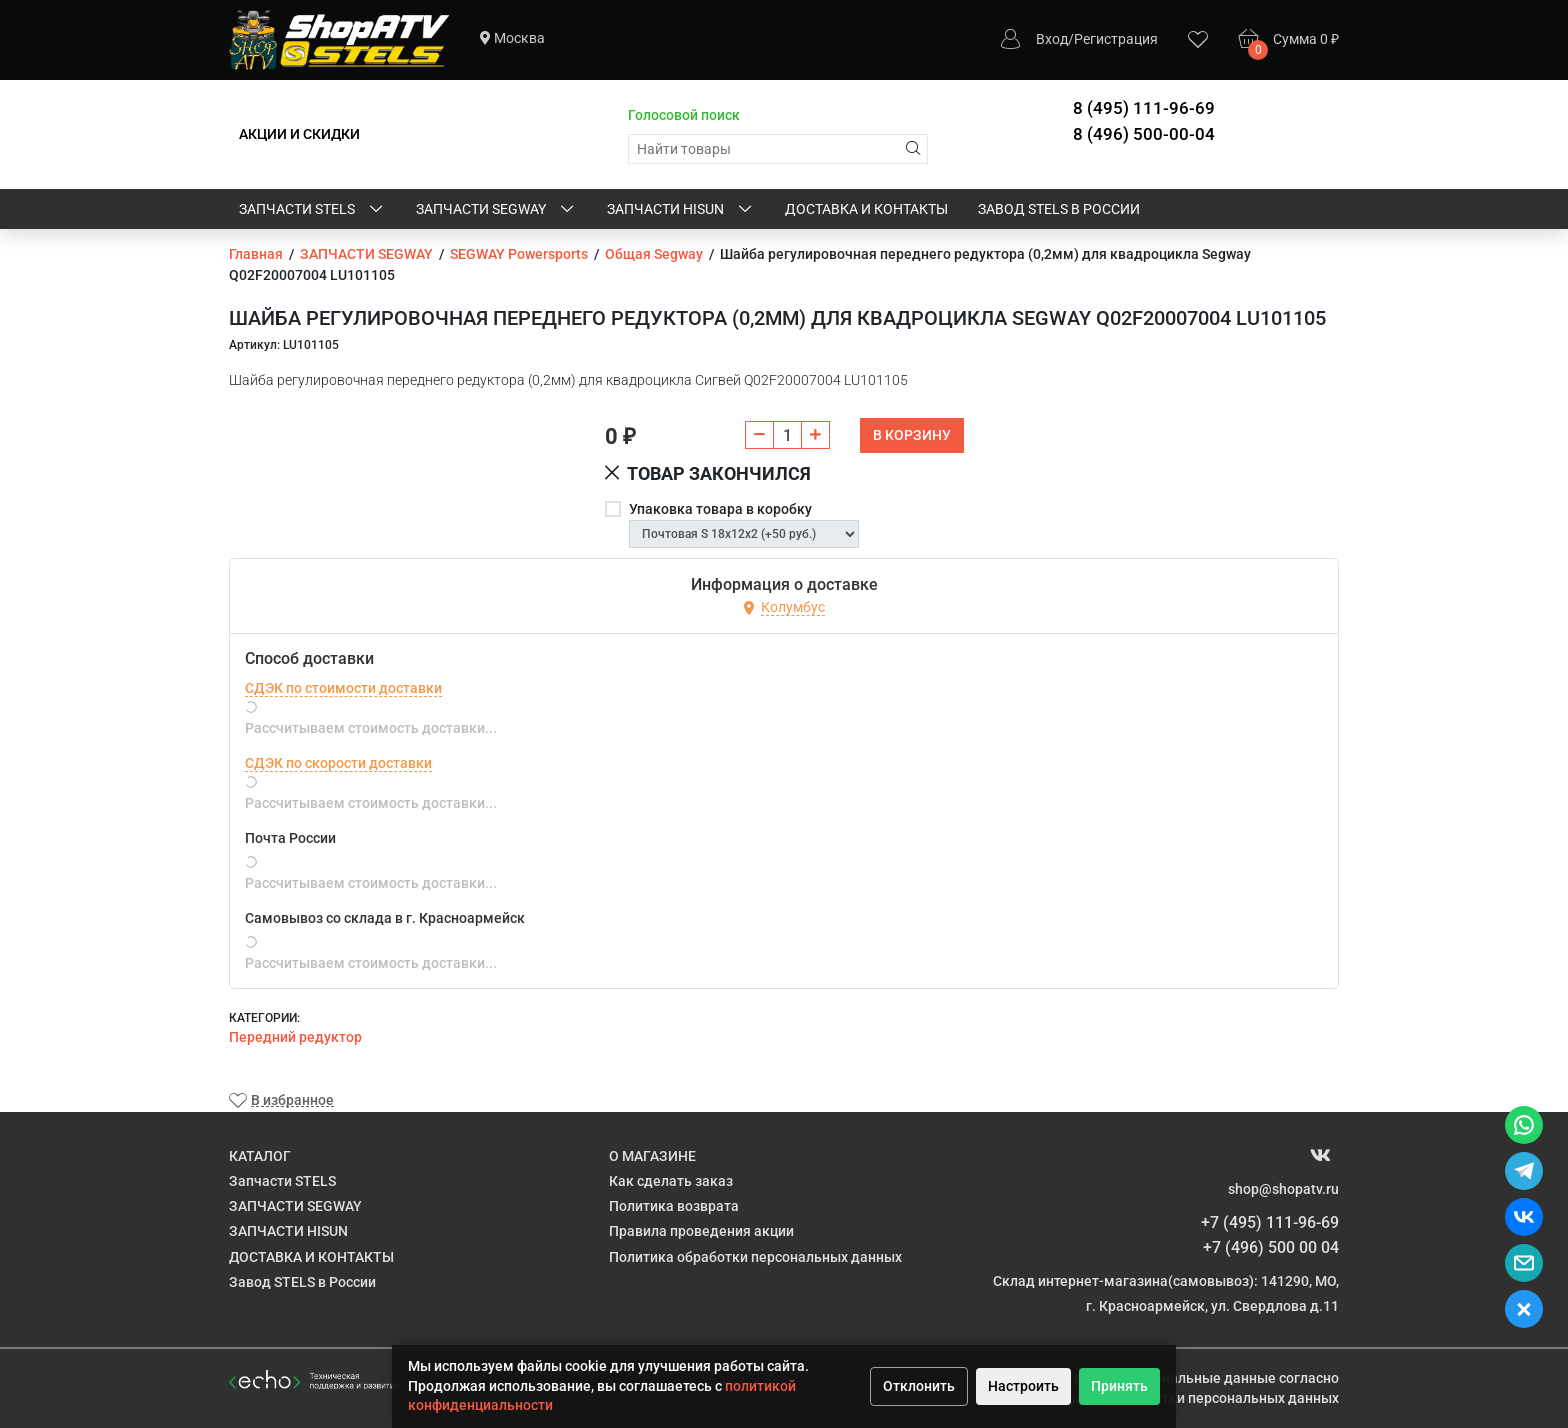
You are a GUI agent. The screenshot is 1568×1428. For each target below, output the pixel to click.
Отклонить (919, 1386)
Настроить (1023, 1386)
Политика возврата (674, 1206)
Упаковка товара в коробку (720, 509)
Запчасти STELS (312, 210)
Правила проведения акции (701, 1231)
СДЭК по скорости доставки (338, 763)
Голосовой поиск (684, 115)
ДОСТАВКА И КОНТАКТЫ (866, 209)
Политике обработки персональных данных (1192, 1398)
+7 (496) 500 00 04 (1271, 1247)
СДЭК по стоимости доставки (343, 688)
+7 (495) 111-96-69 (1270, 1222)
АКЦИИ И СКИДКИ (299, 134)
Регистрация (1116, 39)
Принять (1119, 1386)
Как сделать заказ (671, 1181)
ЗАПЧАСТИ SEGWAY (496, 210)
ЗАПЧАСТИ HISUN (681, 210)
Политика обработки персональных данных (755, 1257)
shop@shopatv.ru (1283, 1189)
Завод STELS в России (1059, 209)
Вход (1052, 39)
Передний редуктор (295, 1037)
